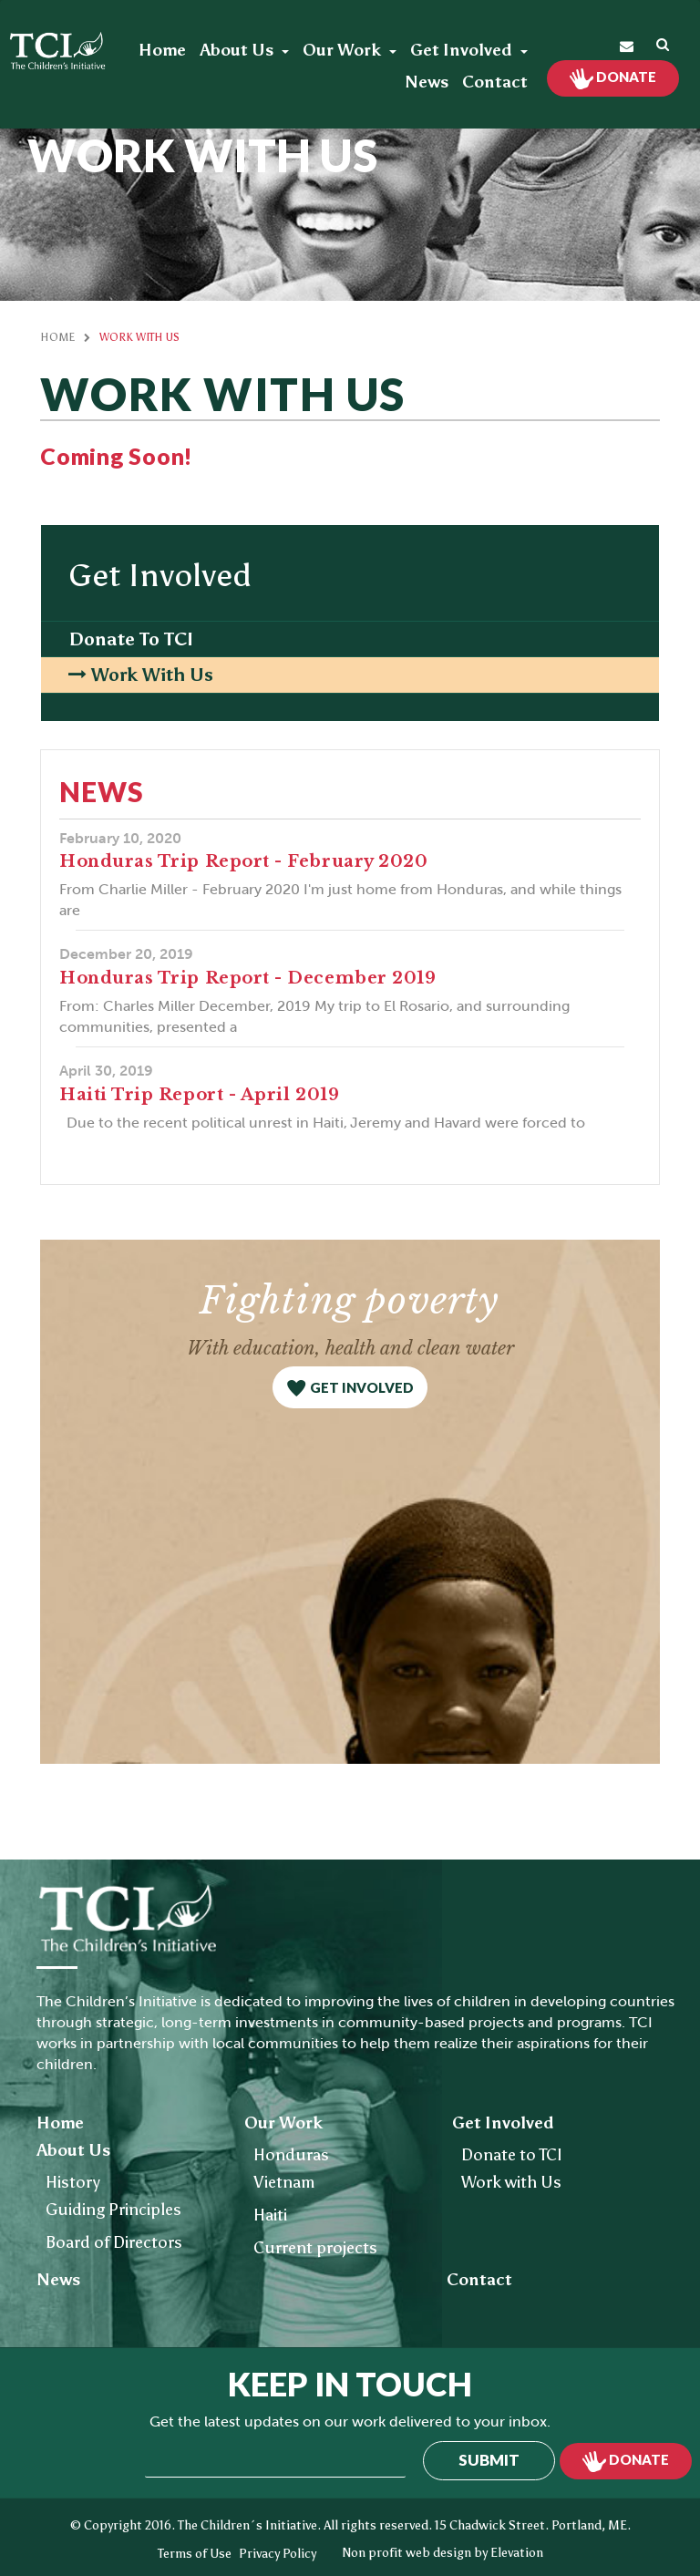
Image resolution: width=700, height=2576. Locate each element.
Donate (624, 76)
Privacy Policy (277, 2553)
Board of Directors (114, 2242)
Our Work (344, 50)
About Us (238, 50)
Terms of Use (195, 2553)
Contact (495, 82)
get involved (362, 1387)
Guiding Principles (113, 2210)
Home (162, 50)
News (426, 82)
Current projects (315, 2248)
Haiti (270, 2215)
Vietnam (284, 2182)
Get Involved (463, 50)
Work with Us (152, 674)
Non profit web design (406, 2553)
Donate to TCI (130, 639)
